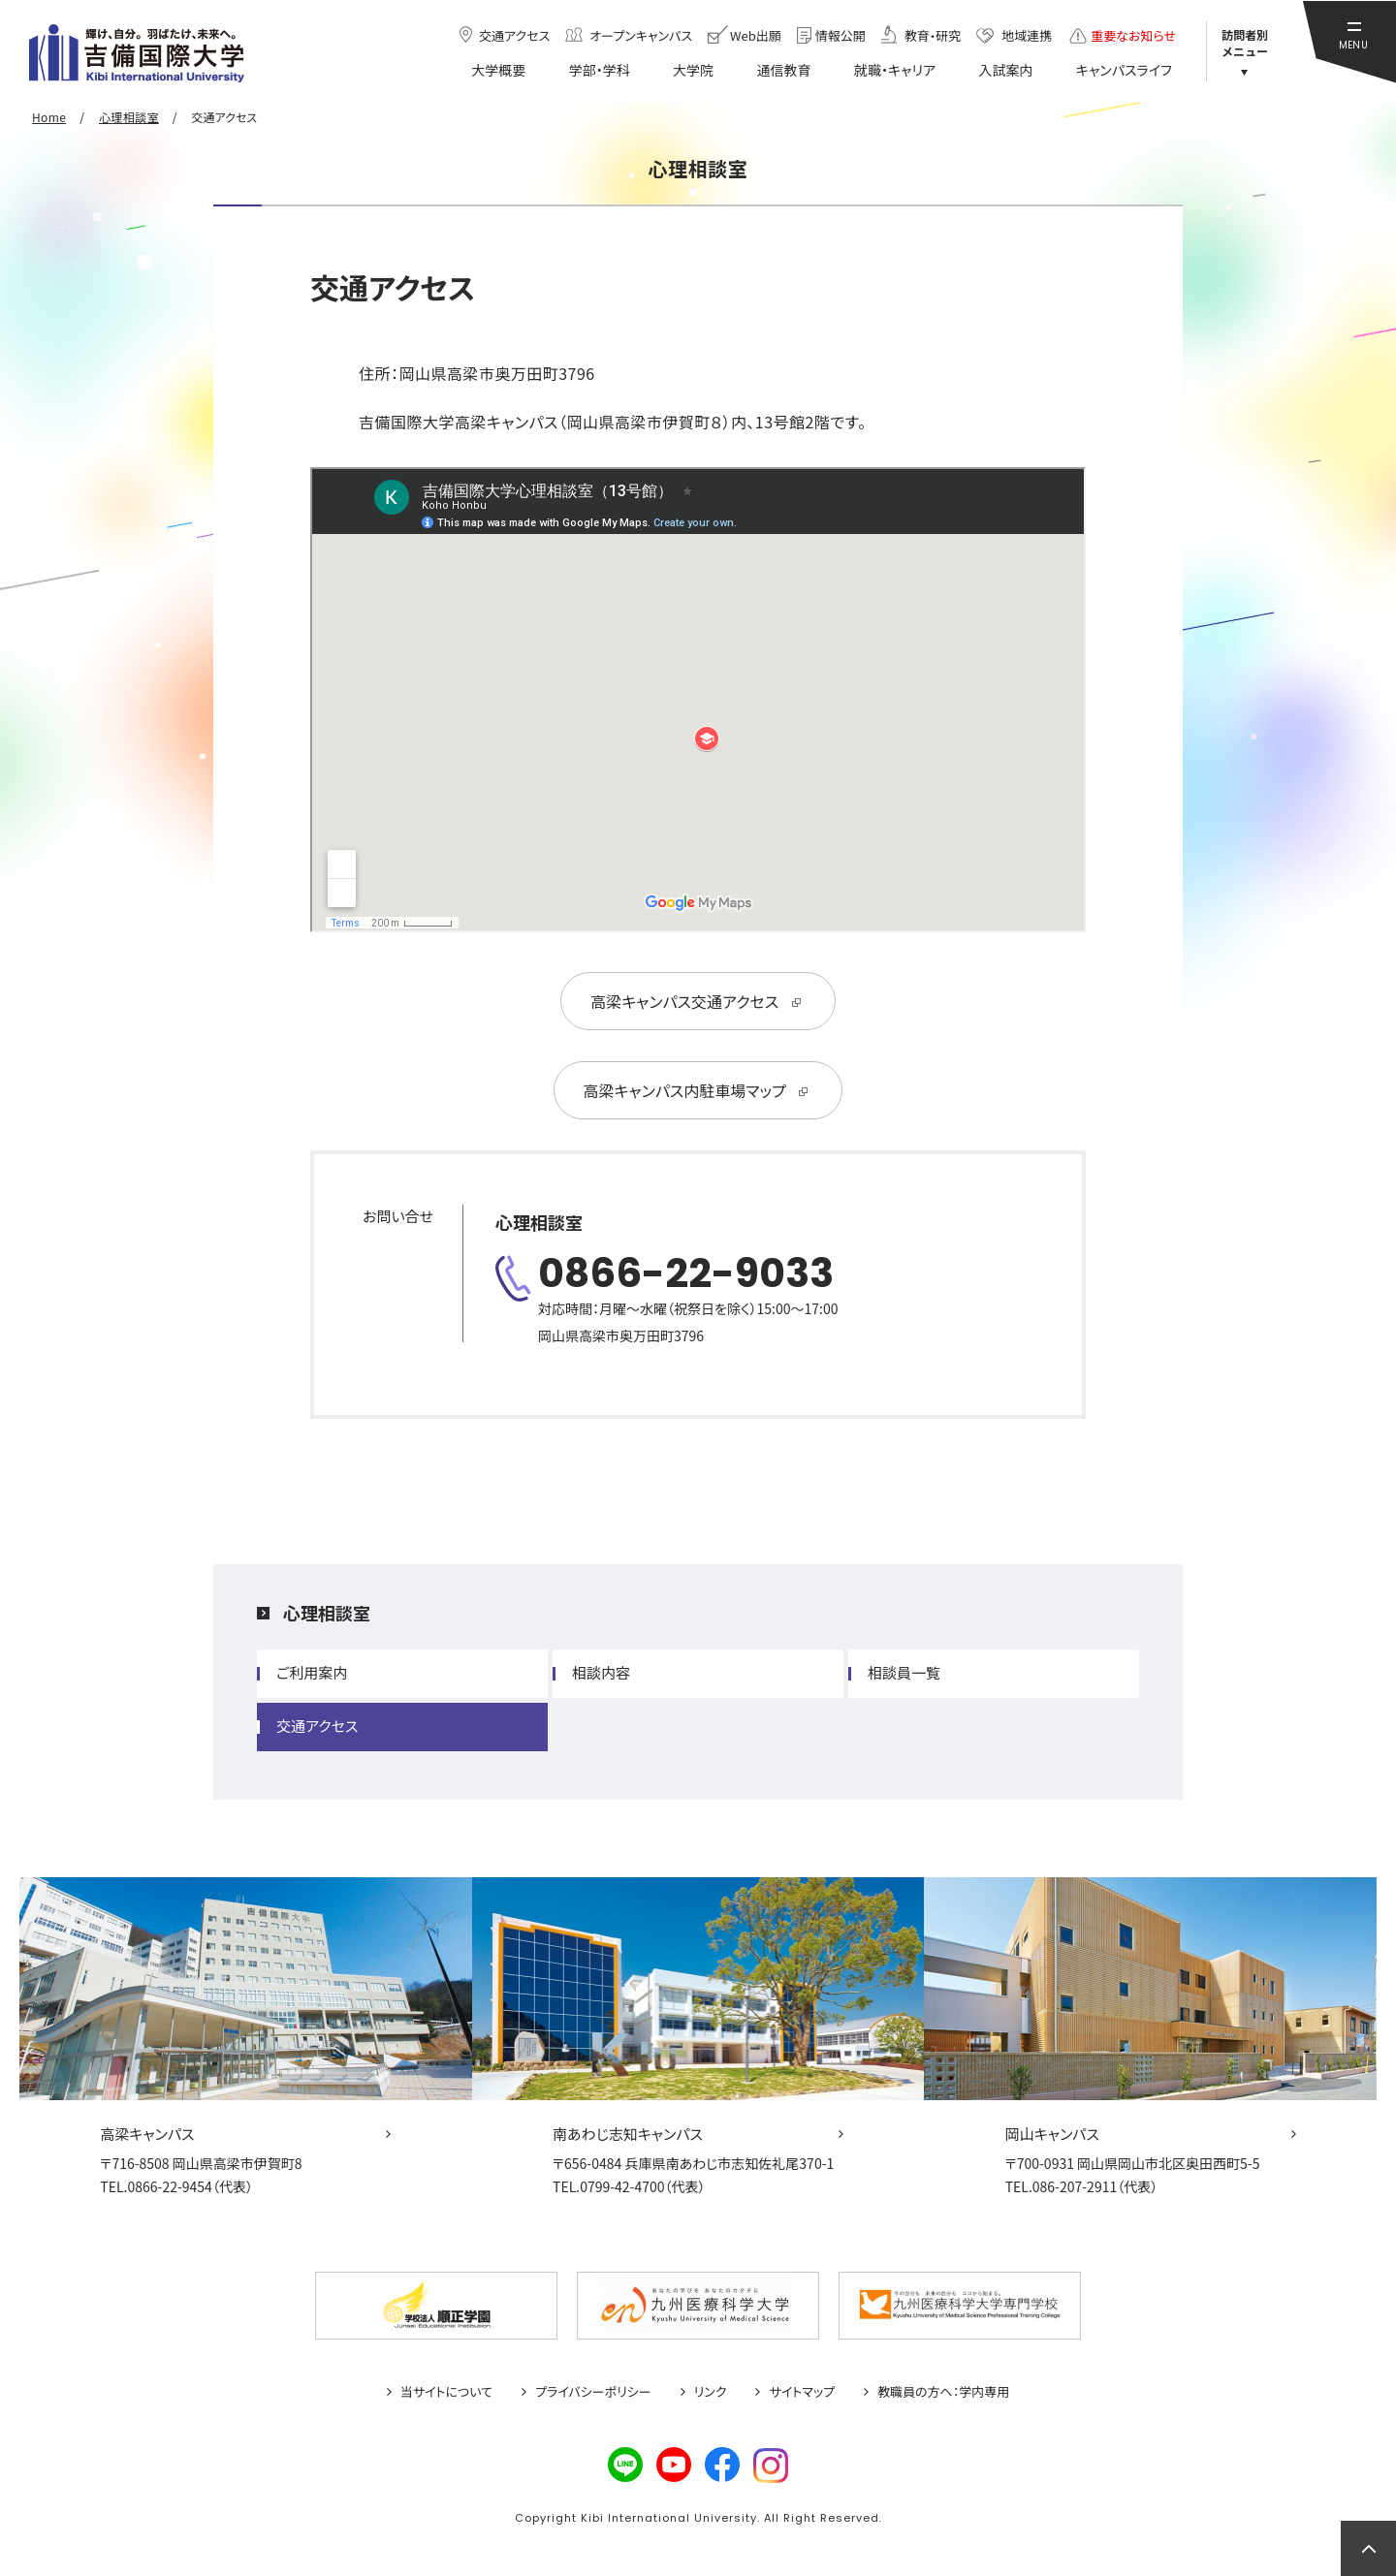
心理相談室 (326, 1612)
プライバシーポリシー (593, 2392)
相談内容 (601, 1672)
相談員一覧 (904, 1672)
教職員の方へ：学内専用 (943, 2392)
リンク (710, 2392)
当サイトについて (446, 2392)
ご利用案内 (311, 1672)
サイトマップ (802, 2392)
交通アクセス (317, 1725)
